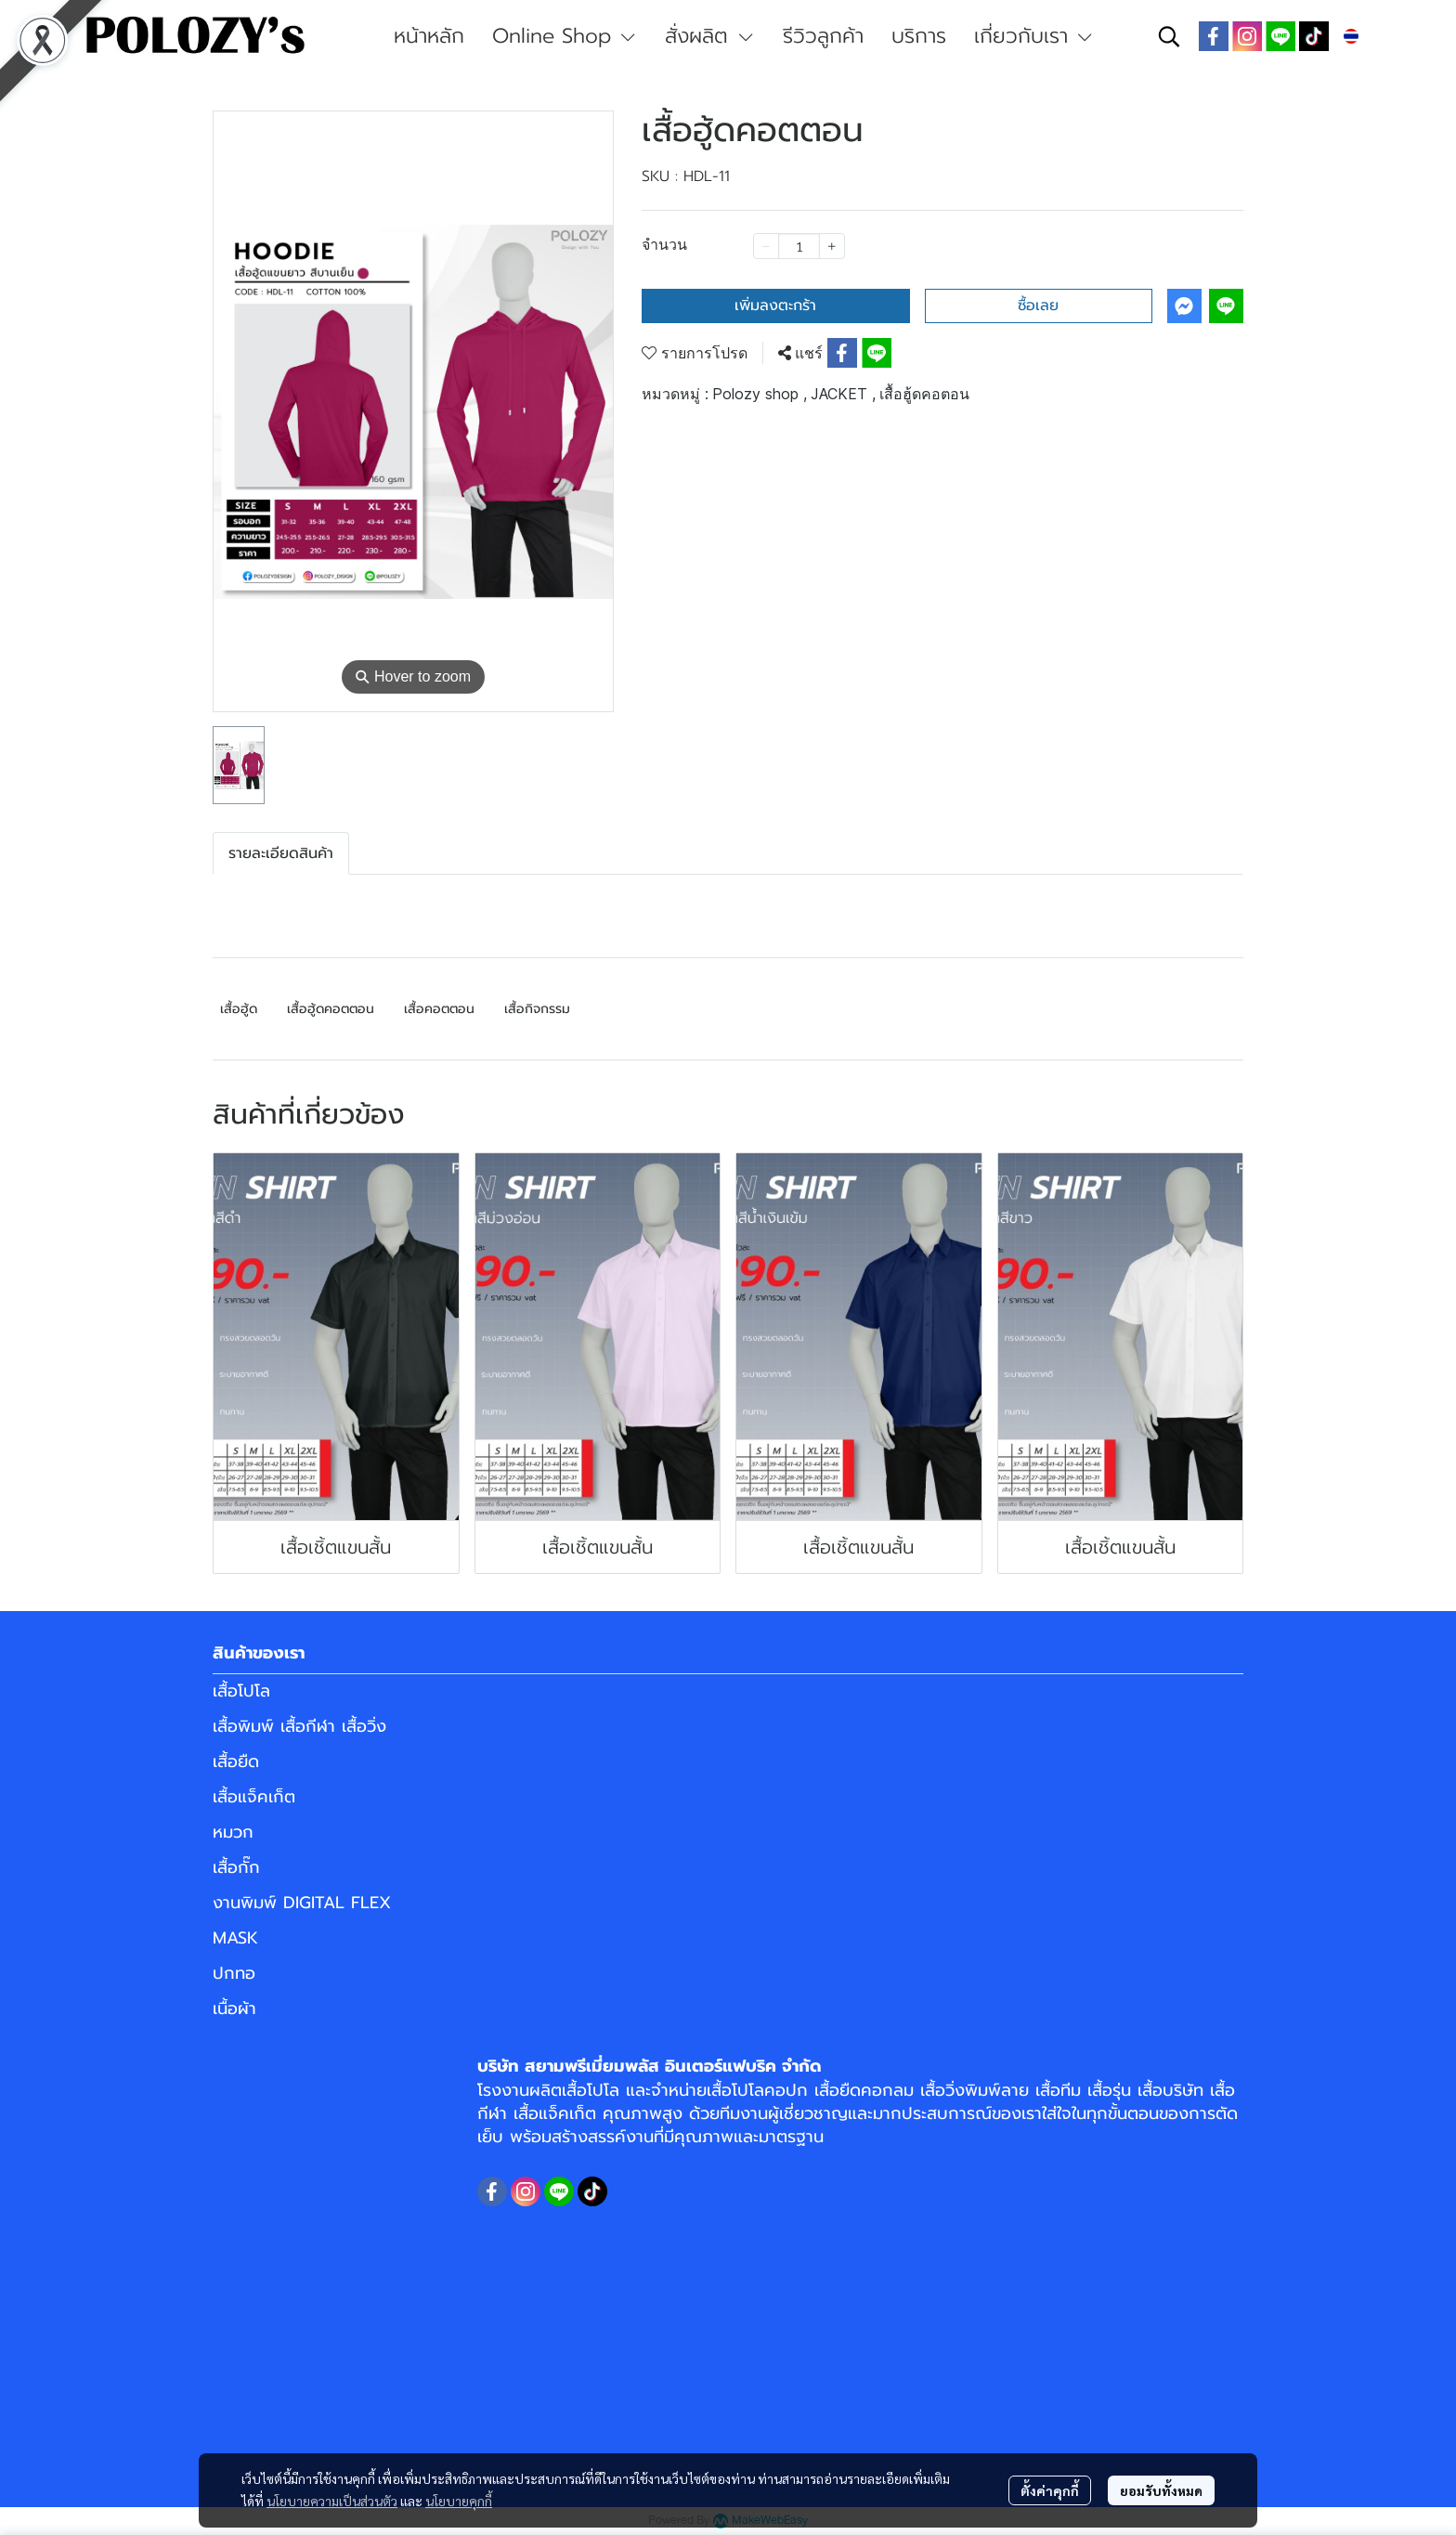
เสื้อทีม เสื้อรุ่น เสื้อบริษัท (1119, 2090)
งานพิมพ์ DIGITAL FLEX (302, 1903)
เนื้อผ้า (234, 2009)
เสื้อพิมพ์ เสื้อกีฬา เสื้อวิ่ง (299, 1726)
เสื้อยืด (236, 1761)
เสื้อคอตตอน (439, 1009)
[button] (1169, 36)
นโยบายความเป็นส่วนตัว (331, 2500)
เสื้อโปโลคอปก (757, 2090)
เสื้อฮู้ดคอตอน (924, 393)
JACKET (843, 393)
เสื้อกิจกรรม (537, 1009)
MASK (235, 1938)
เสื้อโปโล (241, 1691)
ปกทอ (234, 1973)
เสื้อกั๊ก (236, 1867)
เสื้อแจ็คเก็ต (254, 1797)
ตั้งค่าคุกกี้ (1049, 2490)
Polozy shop (759, 393)
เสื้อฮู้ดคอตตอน (330, 1009)
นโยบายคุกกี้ (458, 2500)
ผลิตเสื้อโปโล (574, 2090)
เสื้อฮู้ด (238, 1009)
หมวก (233, 1832)
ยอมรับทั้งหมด (1161, 2490)
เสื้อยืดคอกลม (864, 2090)
